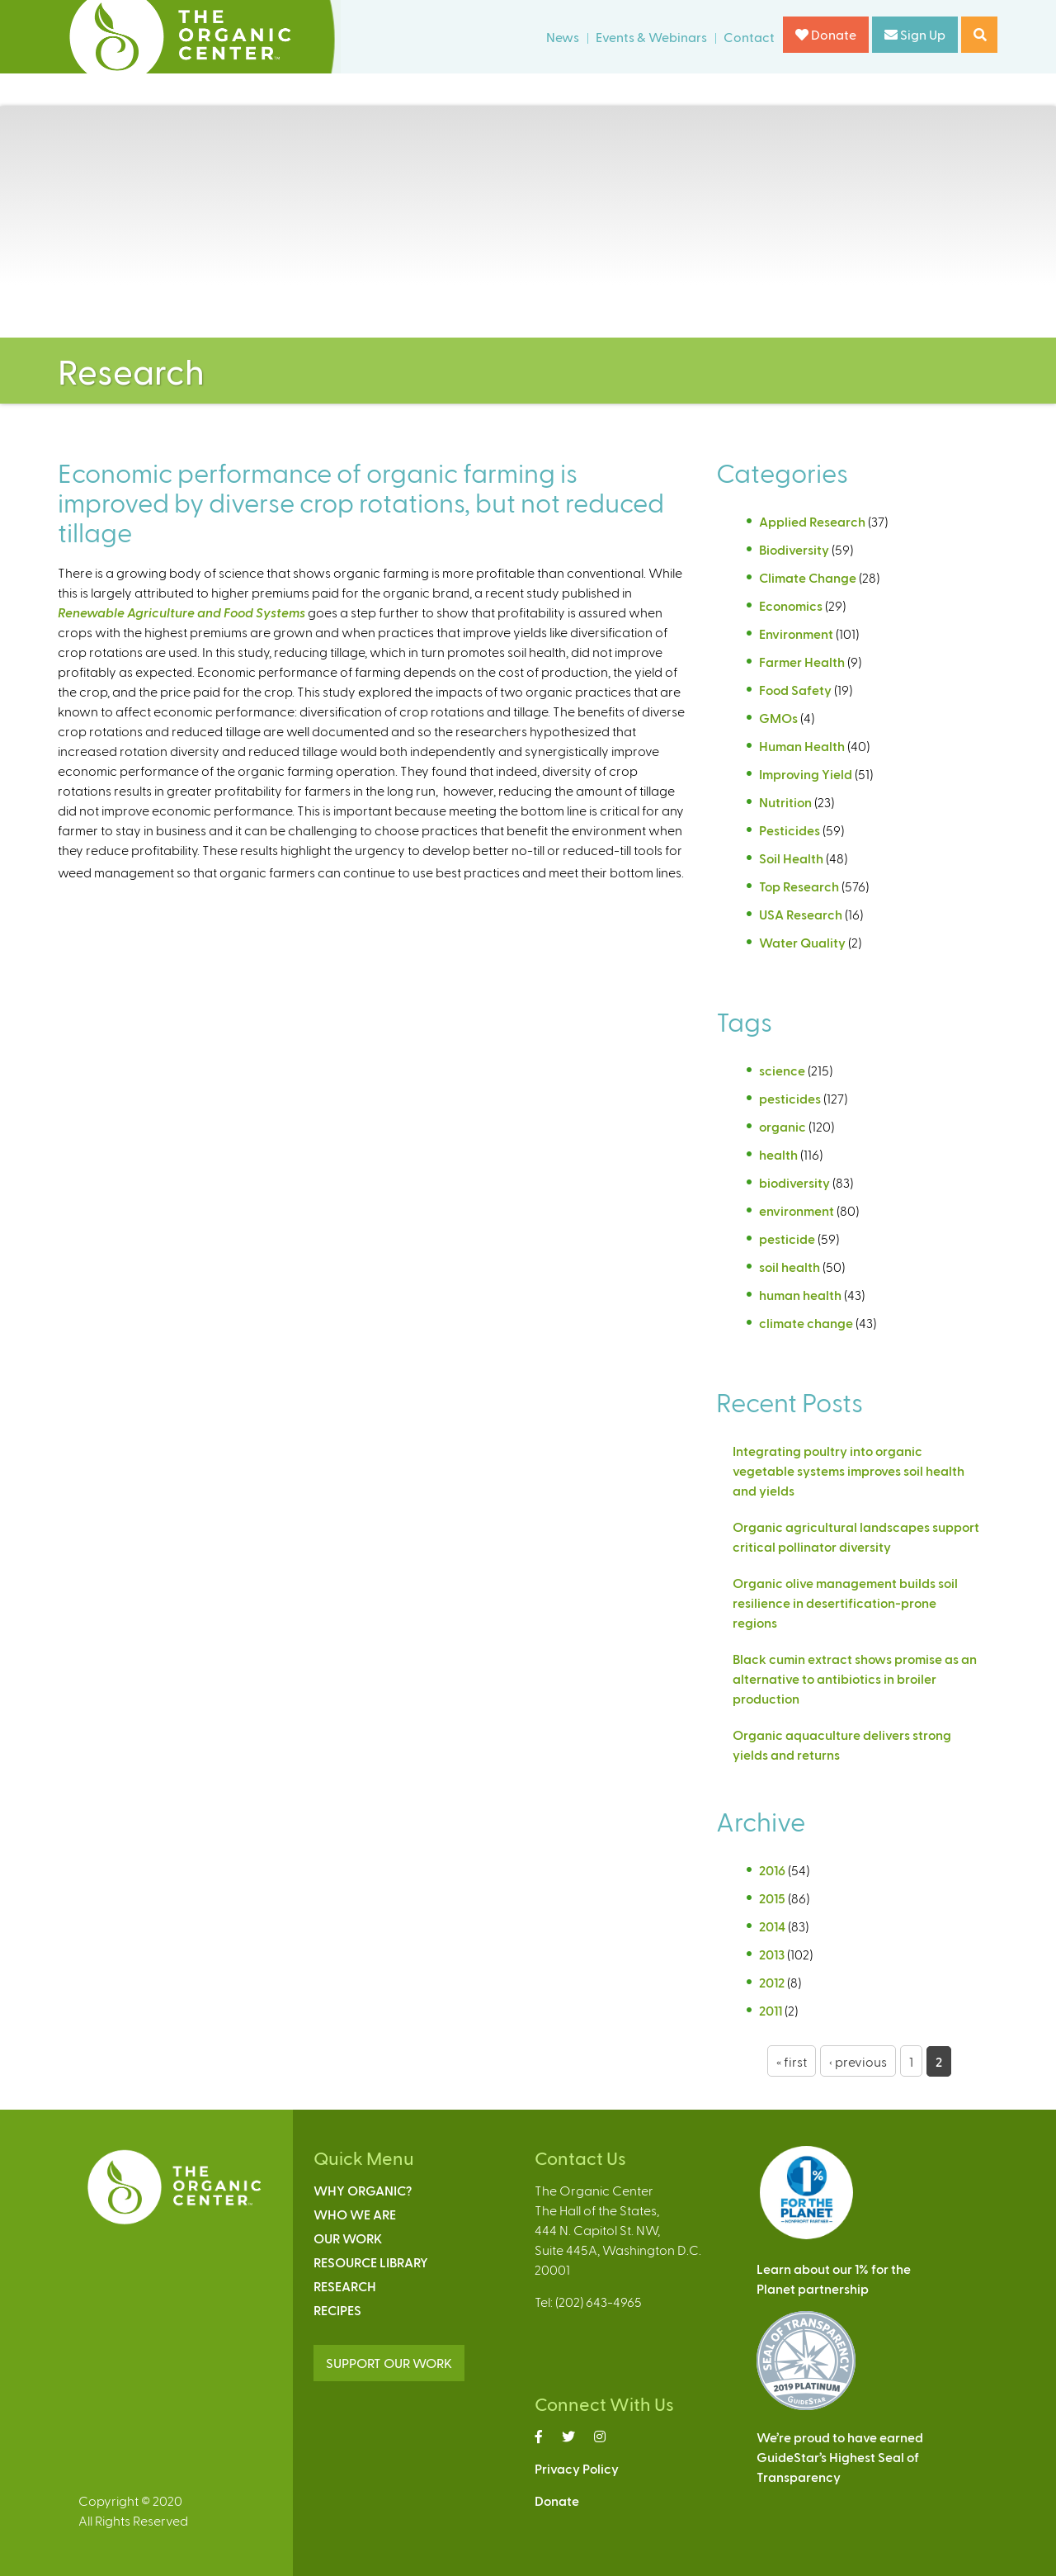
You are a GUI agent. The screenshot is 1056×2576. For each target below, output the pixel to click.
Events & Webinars (651, 37)
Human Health (802, 746)
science (782, 1070)
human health (800, 1294)
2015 (772, 1898)
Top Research (799, 886)
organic (782, 1126)
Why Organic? (363, 2190)
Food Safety (795, 689)
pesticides (790, 1098)
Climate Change (807, 577)
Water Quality (802, 942)
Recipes (337, 2310)
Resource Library (371, 2262)
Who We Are (355, 2214)
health (778, 1154)
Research (345, 2286)
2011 (770, 2010)
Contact (749, 37)
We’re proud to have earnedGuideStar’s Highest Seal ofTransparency (840, 2456)
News (562, 37)
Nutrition (785, 802)
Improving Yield (805, 774)
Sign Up (914, 34)
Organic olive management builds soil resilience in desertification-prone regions (845, 1602)
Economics (791, 605)
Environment (796, 633)
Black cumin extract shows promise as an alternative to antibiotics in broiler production (855, 1678)
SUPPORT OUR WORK (389, 2362)
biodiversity (794, 1182)
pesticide (787, 1238)
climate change (806, 1323)
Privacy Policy (577, 2468)
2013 (772, 1954)
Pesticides (789, 830)
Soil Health (791, 858)
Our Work (348, 2238)
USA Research (800, 914)
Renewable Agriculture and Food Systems (181, 612)
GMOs (778, 718)
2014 (772, 1926)
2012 (772, 1982)
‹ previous (858, 2061)
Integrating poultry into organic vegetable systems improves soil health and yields (848, 1470)
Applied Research (812, 521)
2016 (772, 1870)
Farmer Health (802, 661)
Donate (825, 34)
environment (796, 1210)
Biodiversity (794, 549)
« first (791, 2061)
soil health (789, 1266)
